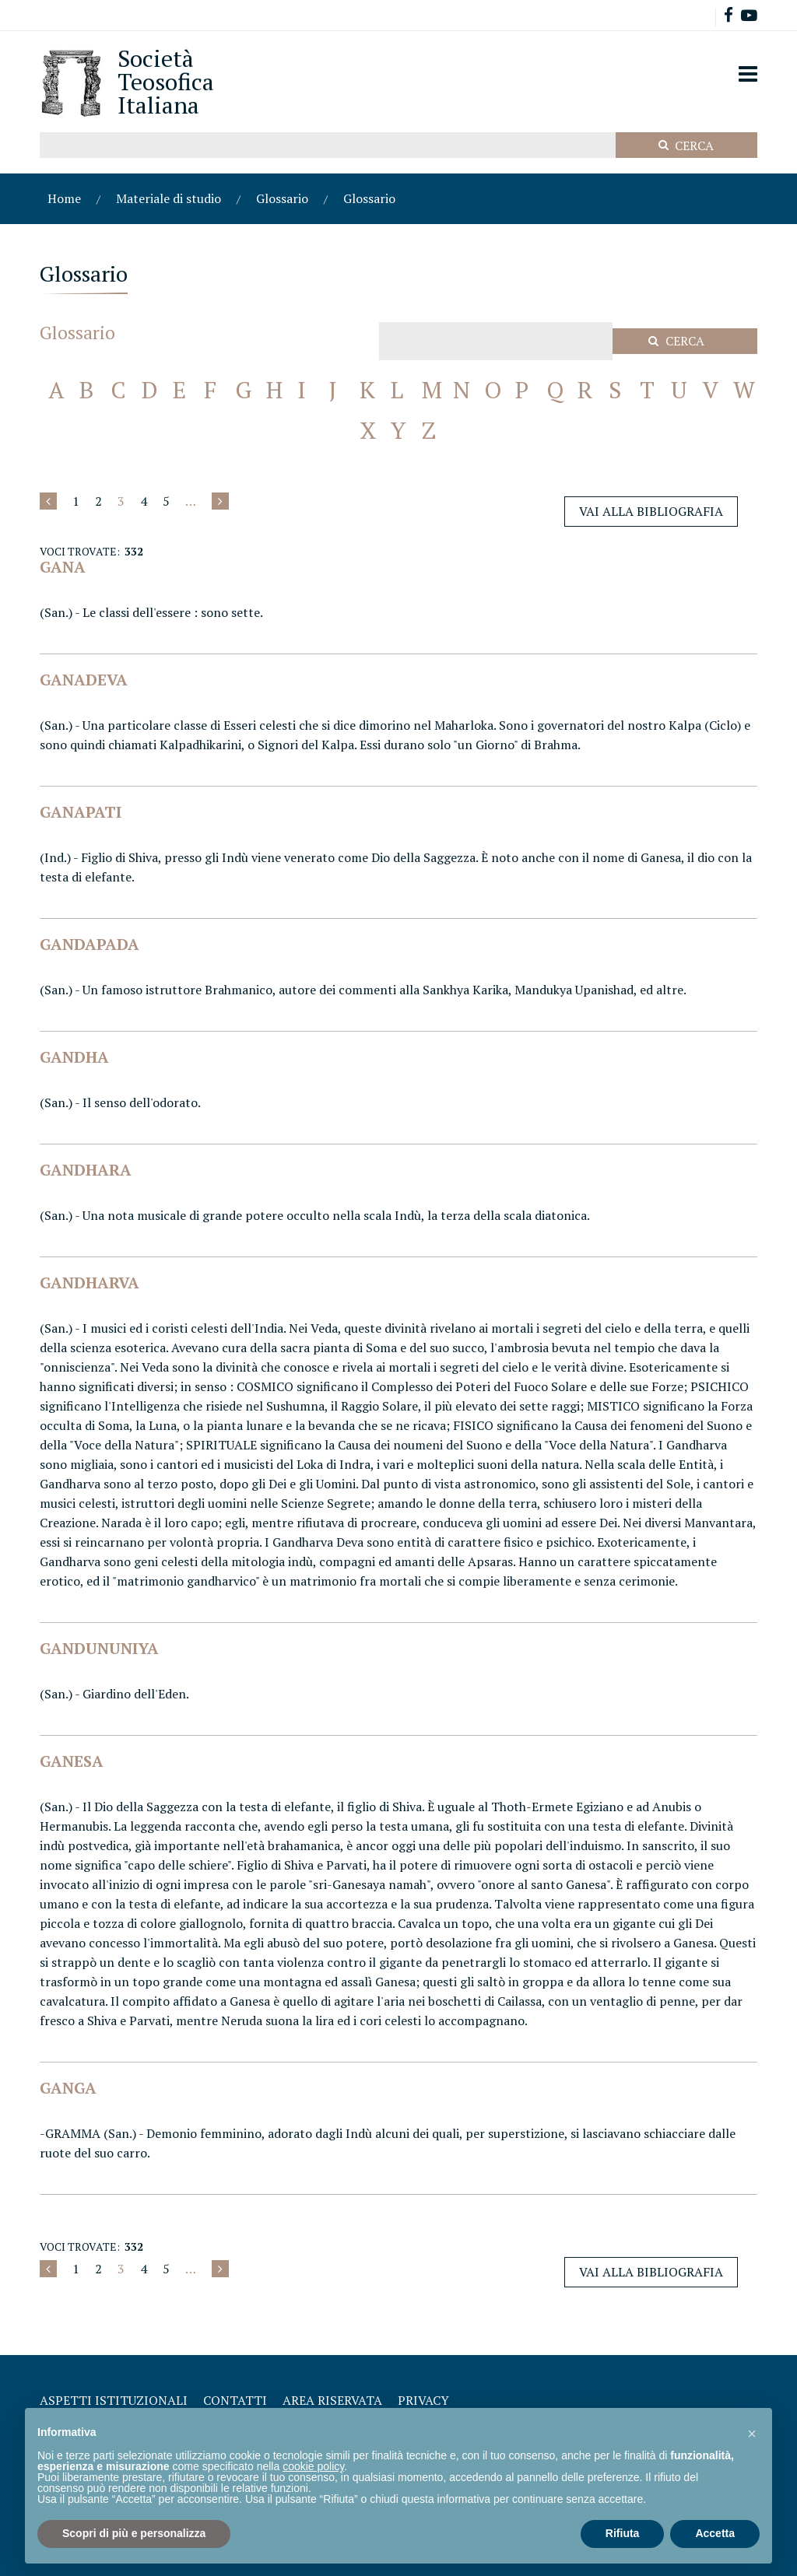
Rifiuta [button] (623, 2533)
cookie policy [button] (313, 2466)
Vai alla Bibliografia (651, 511)
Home (64, 198)
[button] (751, 2432)
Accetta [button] (715, 2533)
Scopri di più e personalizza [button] (133, 2533)
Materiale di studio (168, 198)
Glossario (282, 198)
